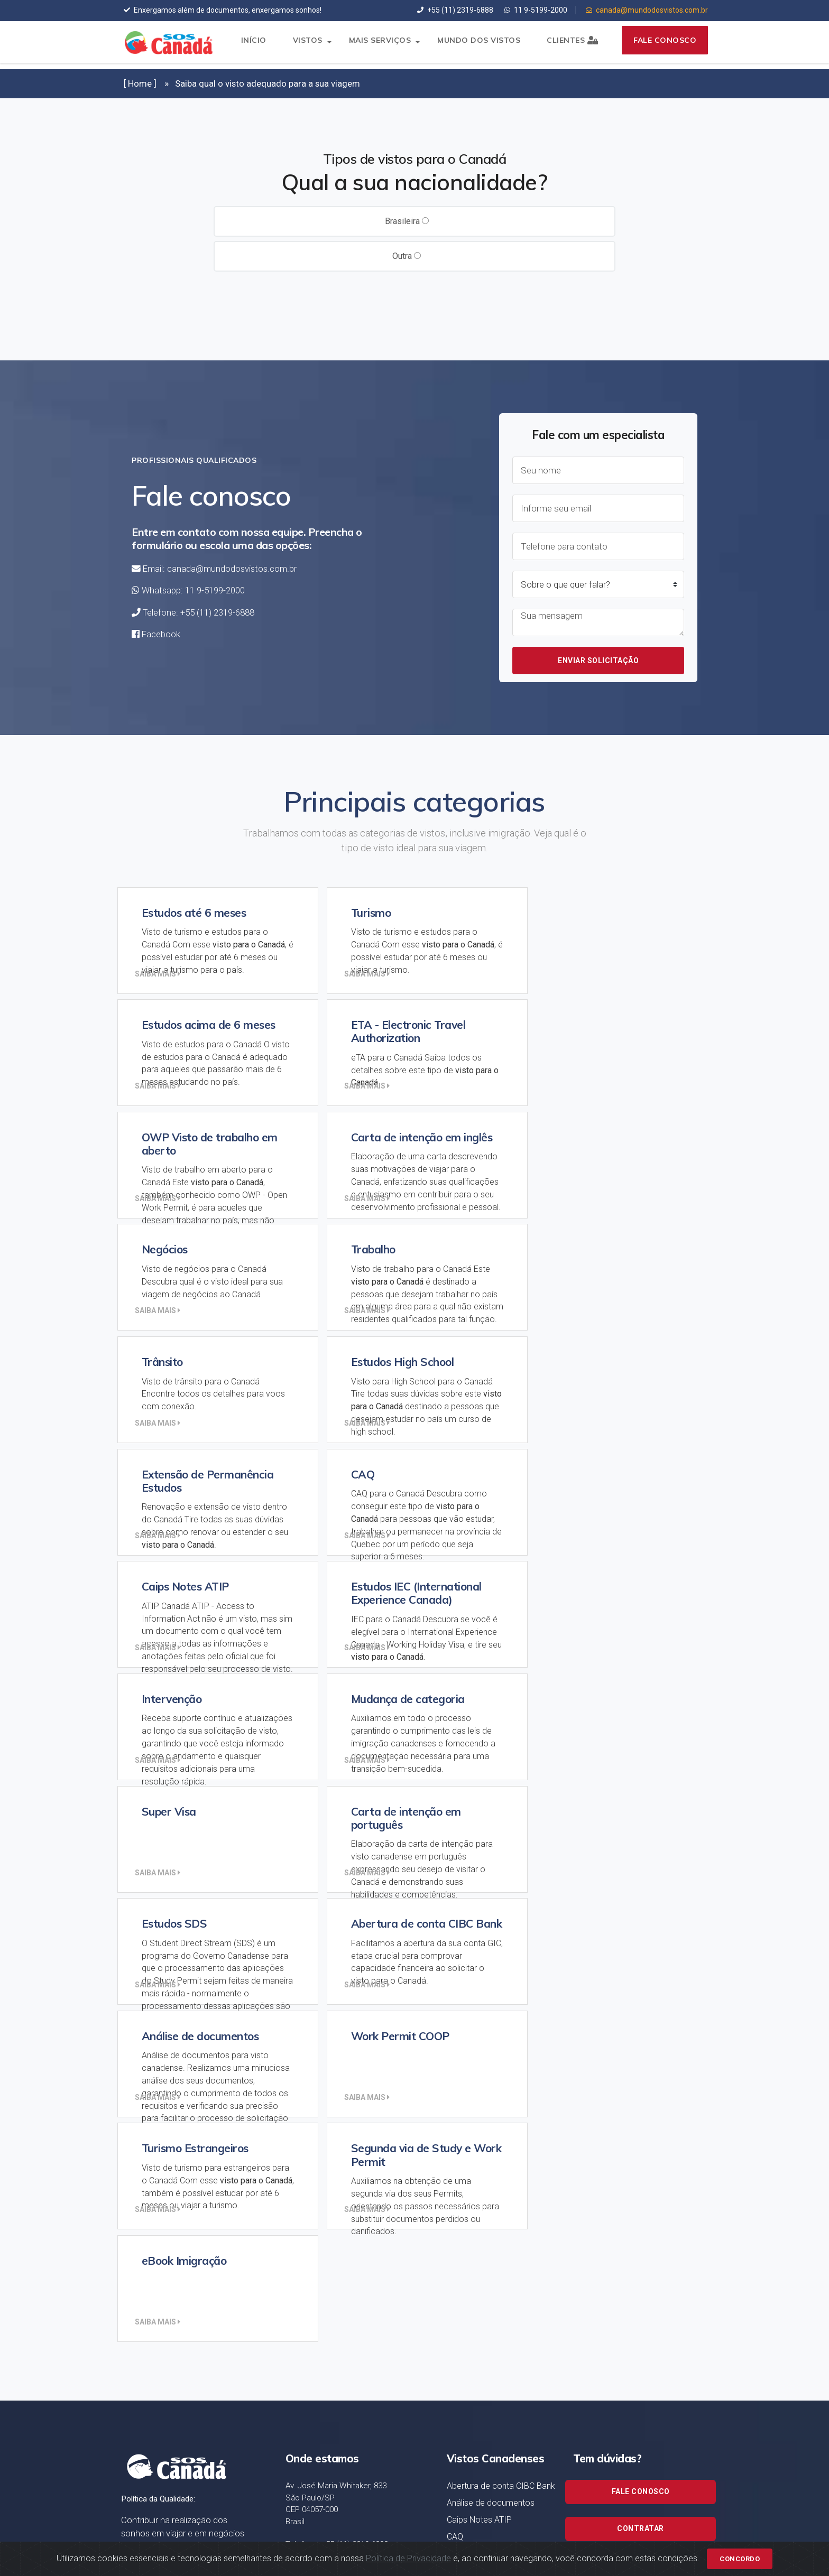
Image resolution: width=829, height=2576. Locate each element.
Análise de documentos (491, 2003)
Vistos (301, 45)
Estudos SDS (471, 2134)
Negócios (465, 2371)
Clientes (566, 45)
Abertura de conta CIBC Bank (501, 1986)
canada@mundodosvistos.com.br (647, 10)
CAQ (455, 2037)
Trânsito (461, 2434)
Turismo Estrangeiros (486, 2451)
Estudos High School (485, 2354)
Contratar (640, 2028)
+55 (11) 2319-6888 (455, 10)
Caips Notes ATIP (479, 2020)
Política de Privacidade (408, 2550)
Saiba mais (160, 974)
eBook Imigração (479, 2117)
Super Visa (466, 2273)
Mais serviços (374, 45)
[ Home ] (140, 83)
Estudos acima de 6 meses (497, 2337)
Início (247, 45)
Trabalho (463, 2417)
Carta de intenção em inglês (498, 2054)
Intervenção (469, 2210)
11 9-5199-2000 (535, 10)
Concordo (740, 2550)
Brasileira (407, 221)
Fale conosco (662, 45)
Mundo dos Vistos (472, 45)
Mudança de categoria (489, 2227)
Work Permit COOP (482, 2100)
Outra (406, 256)
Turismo (461, 2468)
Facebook (161, 634)
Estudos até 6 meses (486, 2290)
